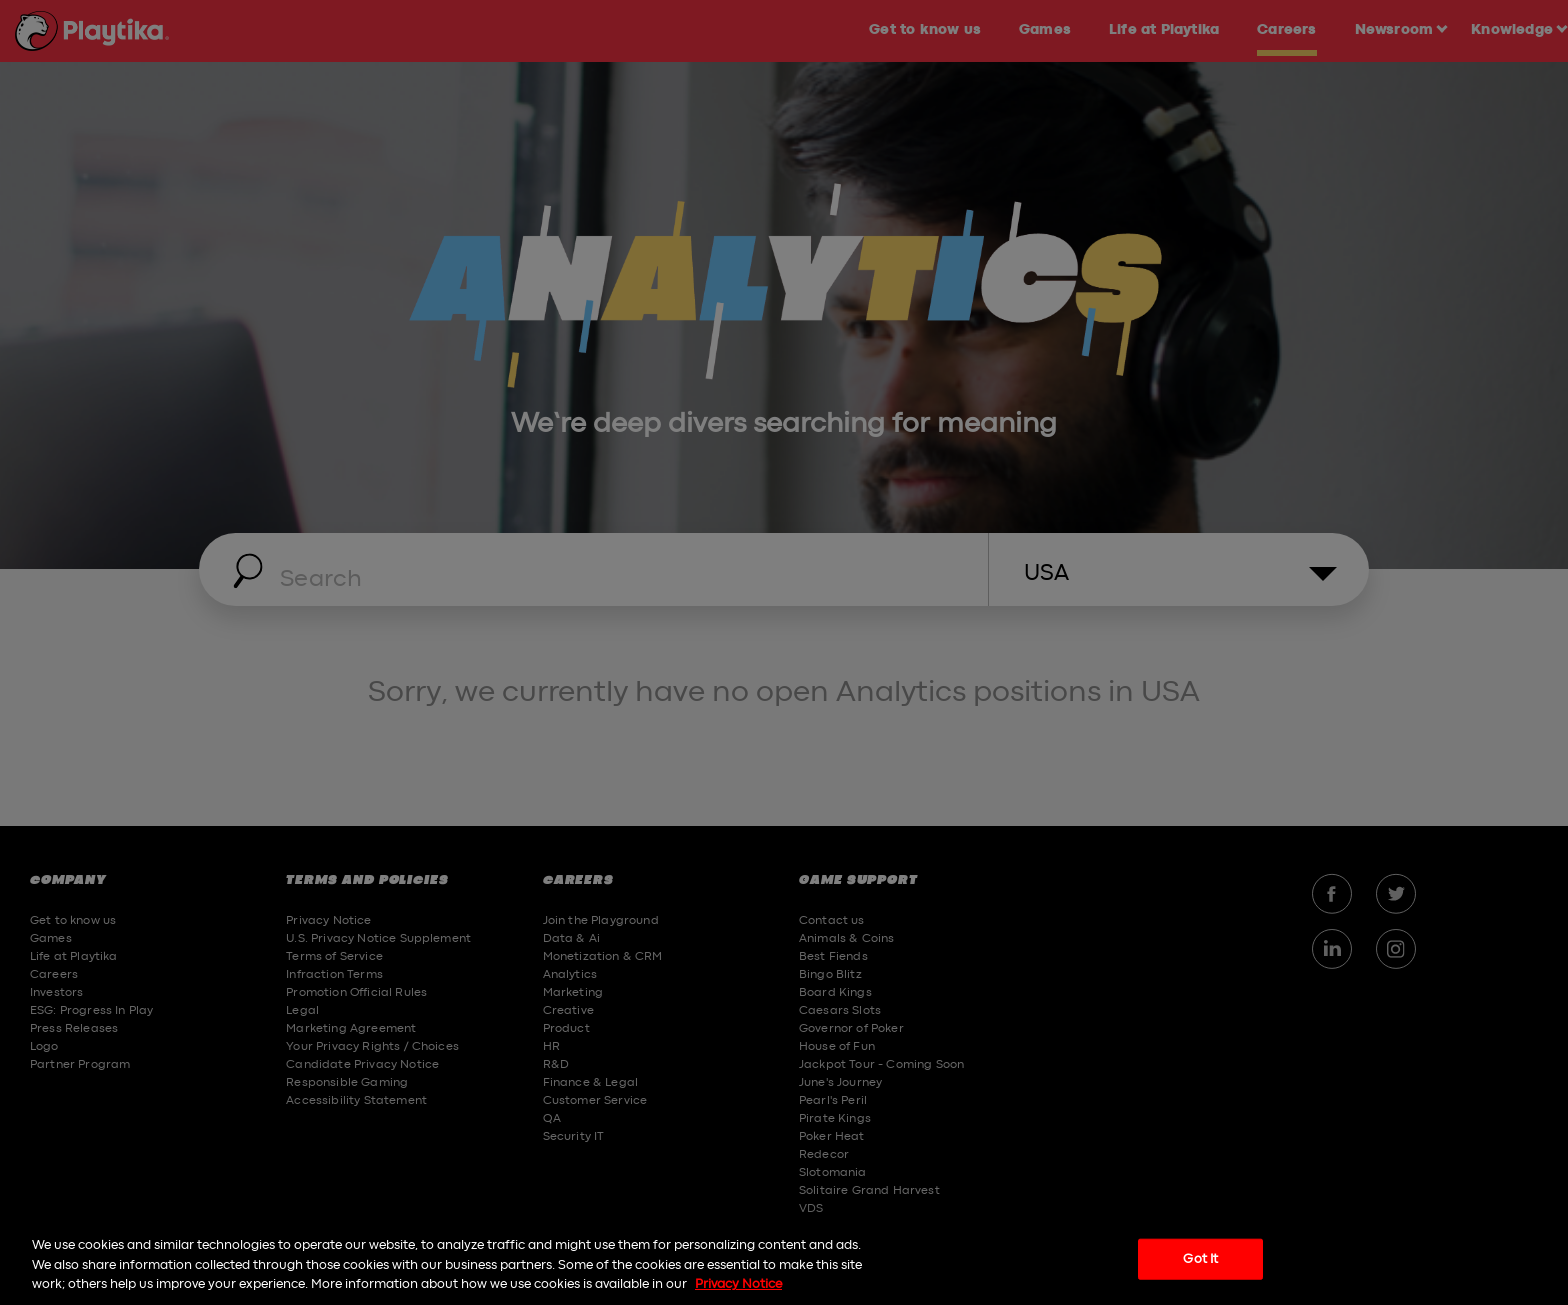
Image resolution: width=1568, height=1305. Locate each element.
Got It (1200, 1258)
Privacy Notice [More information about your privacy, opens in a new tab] (738, 1284)
